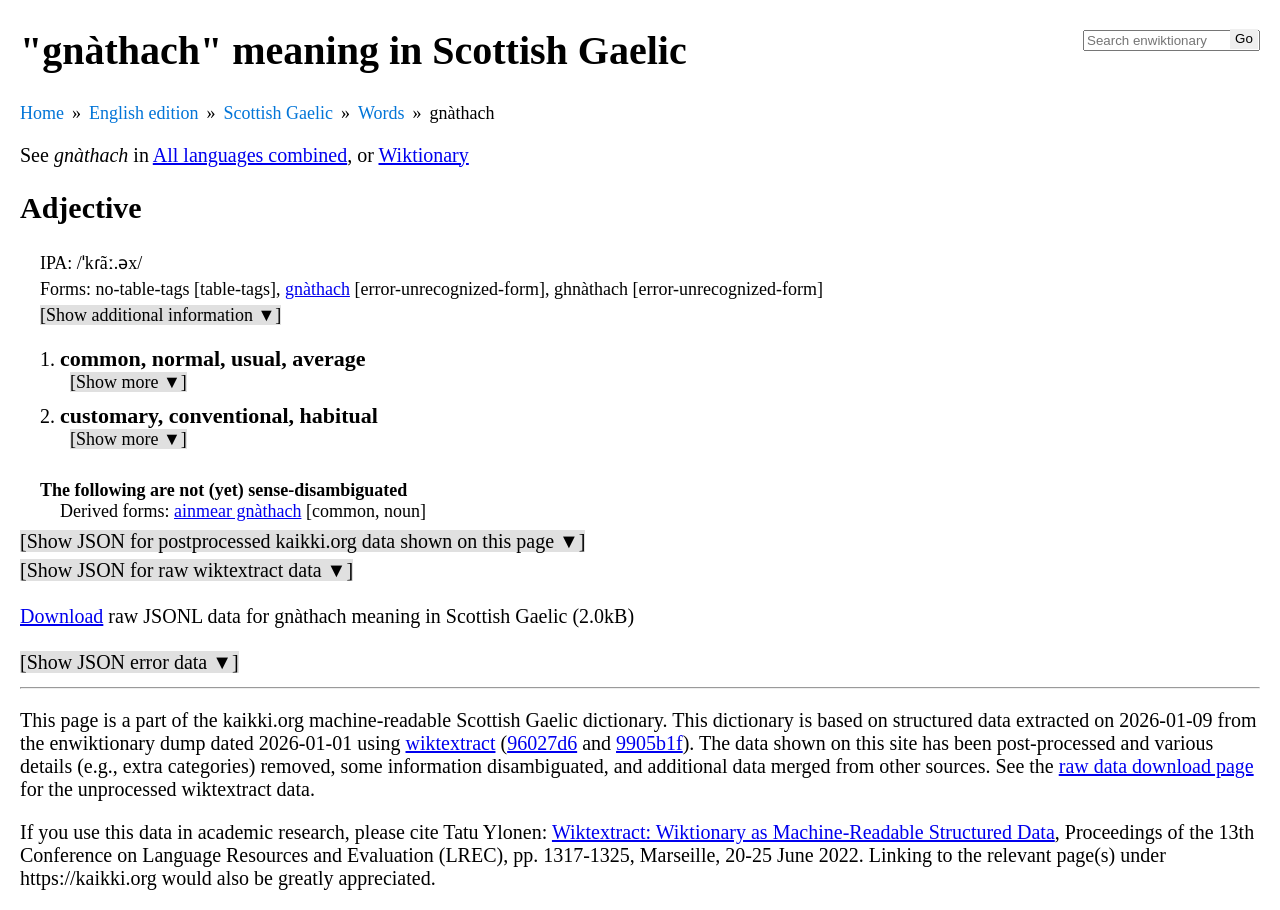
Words (381, 113)
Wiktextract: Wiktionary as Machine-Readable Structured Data (803, 832)
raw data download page (1156, 766)
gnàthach (317, 289)
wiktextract (451, 743)
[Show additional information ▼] (160, 315)
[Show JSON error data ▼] (129, 662)
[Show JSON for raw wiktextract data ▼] (186, 570)
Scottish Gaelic (278, 113)
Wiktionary (424, 155)
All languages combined (250, 155)
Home (42, 113)
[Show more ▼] (128, 382)
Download (61, 616)
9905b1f (649, 743)
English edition (144, 113)
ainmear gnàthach (237, 511)
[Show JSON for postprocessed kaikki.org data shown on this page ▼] (302, 541)
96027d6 (542, 743)
